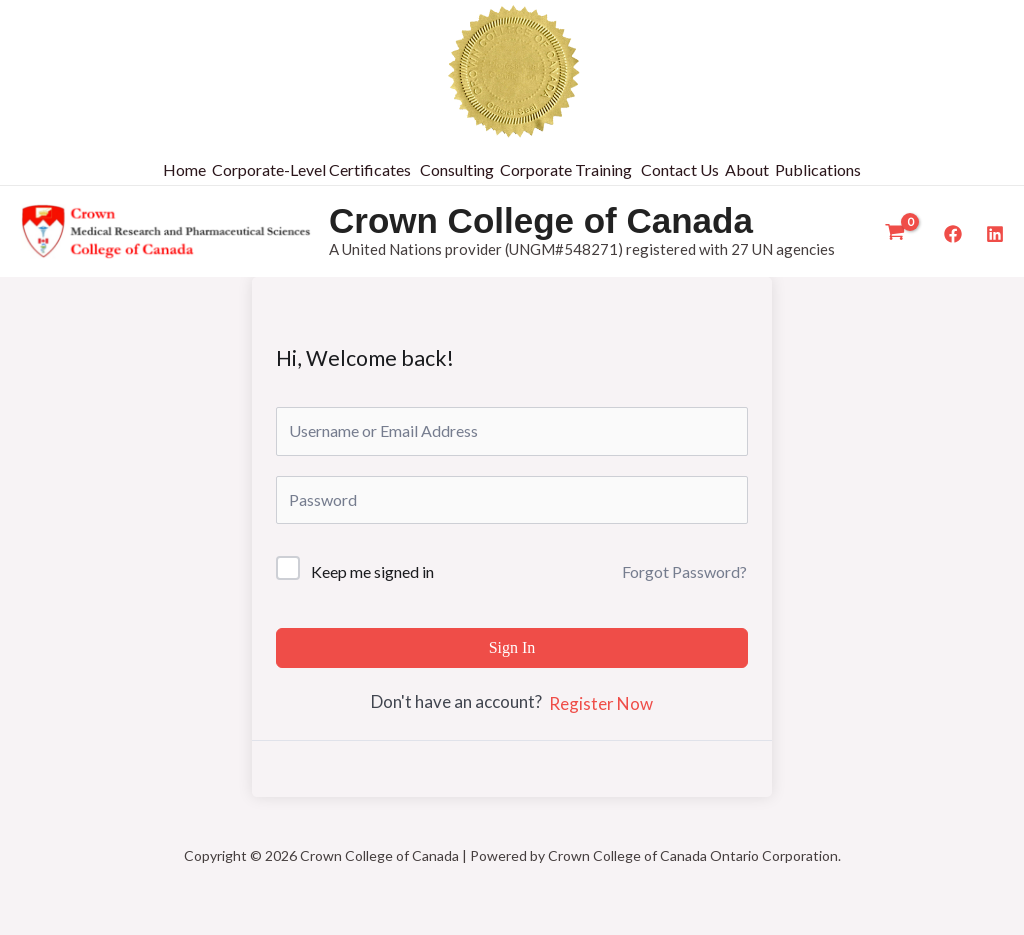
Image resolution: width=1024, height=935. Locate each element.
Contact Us (680, 169)
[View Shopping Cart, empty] (895, 232)
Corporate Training (566, 169)
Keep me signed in (372, 571)
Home (184, 169)
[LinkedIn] (995, 234)
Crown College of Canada (541, 220)
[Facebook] (953, 234)
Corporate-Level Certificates (311, 169)
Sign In (512, 647)
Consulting (457, 169)
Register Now (601, 703)
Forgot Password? (684, 571)
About (747, 169)
